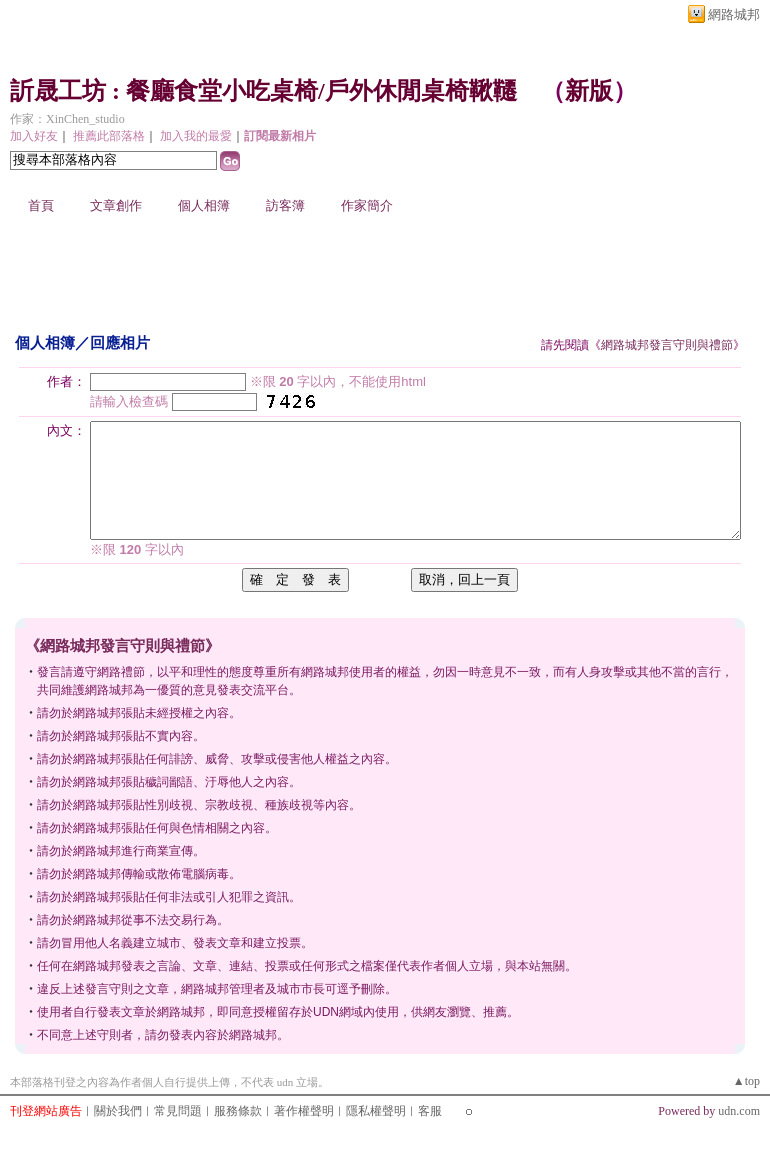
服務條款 (238, 1111)
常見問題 (178, 1111)
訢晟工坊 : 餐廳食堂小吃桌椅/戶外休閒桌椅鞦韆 (263, 91)
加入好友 (34, 136)
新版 (589, 91)
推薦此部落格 (109, 136)
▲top (746, 1081)
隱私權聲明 (376, 1111)
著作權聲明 (304, 1111)
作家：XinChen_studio (67, 119)
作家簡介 (367, 205)
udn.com (739, 1111)
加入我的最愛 (196, 136)
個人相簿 (204, 205)
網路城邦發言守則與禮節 (667, 345)
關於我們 (118, 1111)
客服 (430, 1111)
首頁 (41, 205)
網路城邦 (734, 14)
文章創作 (116, 205)
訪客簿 (285, 205)
